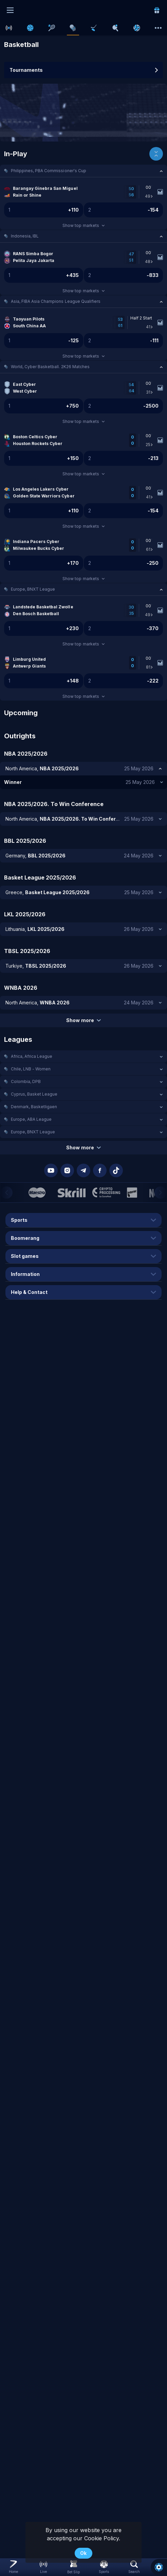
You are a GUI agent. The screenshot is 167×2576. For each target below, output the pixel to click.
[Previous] (6, 1192)
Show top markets (83, 225)
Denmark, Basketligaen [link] (34, 1106)
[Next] (160, 1192)
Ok (83, 2553)
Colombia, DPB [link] (26, 1081)
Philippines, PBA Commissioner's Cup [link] (48, 170)
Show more (83, 1020)
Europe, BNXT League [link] (33, 589)
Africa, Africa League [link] (31, 1056)
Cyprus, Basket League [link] (34, 1094)
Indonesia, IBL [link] (25, 236)
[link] (156, 10)
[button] (83, 171)
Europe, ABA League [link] (31, 1119)
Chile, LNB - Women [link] (31, 1068)
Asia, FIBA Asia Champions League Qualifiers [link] (55, 301)
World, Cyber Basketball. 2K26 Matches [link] (50, 366)
